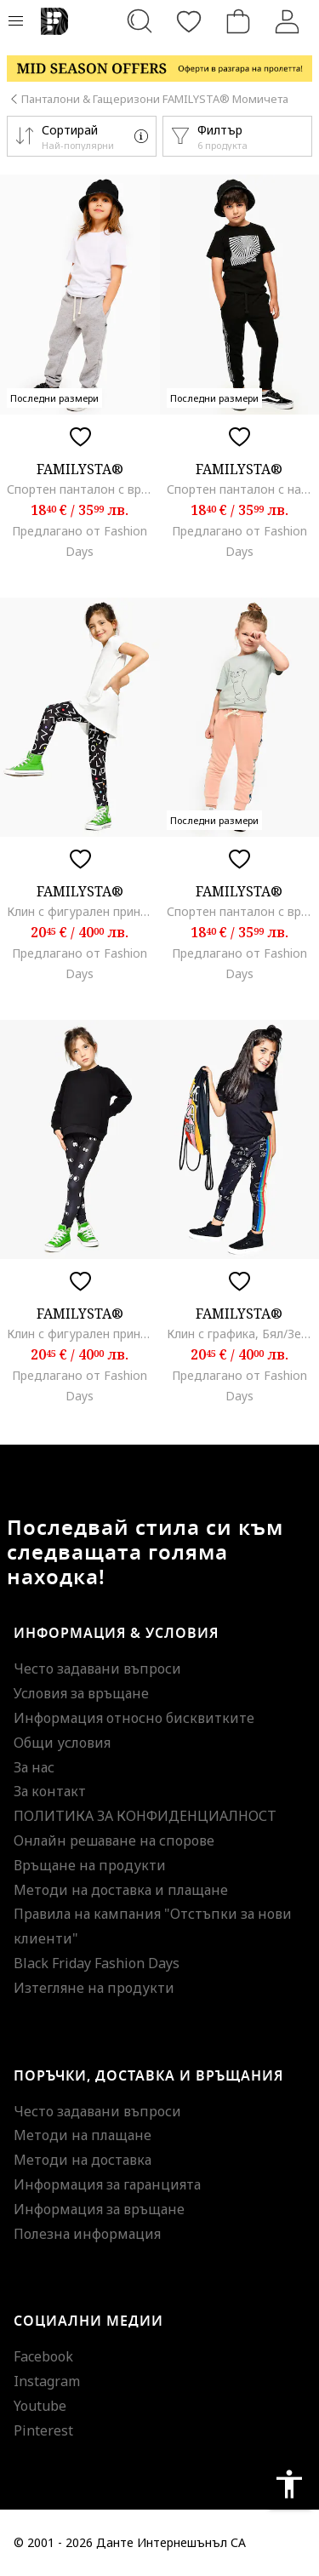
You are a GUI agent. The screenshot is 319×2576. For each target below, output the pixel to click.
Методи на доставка (82, 2159)
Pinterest (43, 2430)
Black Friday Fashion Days (96, 1963)
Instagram (47, 2381)
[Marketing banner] (159, 68)
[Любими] (189, 21)
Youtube (40, 2405)
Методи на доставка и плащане (121, 1889)
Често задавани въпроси (97, 1668)
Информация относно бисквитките (134, 1718)
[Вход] (287, 21)
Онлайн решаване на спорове (114, 1840)
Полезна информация (87, 2233)
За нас (34, 1767)
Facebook (43, 2356)
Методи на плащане (82, 2135)
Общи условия (62, 1742)
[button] (82, 136)
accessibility (289, 2484)
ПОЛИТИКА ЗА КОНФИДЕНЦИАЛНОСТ (145, 1815)
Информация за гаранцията (107, 2184)
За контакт (50, 1791)
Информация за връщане (99, 2209)
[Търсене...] (139, 21)
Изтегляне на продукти (94, 1987)
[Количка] (238, 21)
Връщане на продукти (90, 1865)
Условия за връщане (81, 1693)
